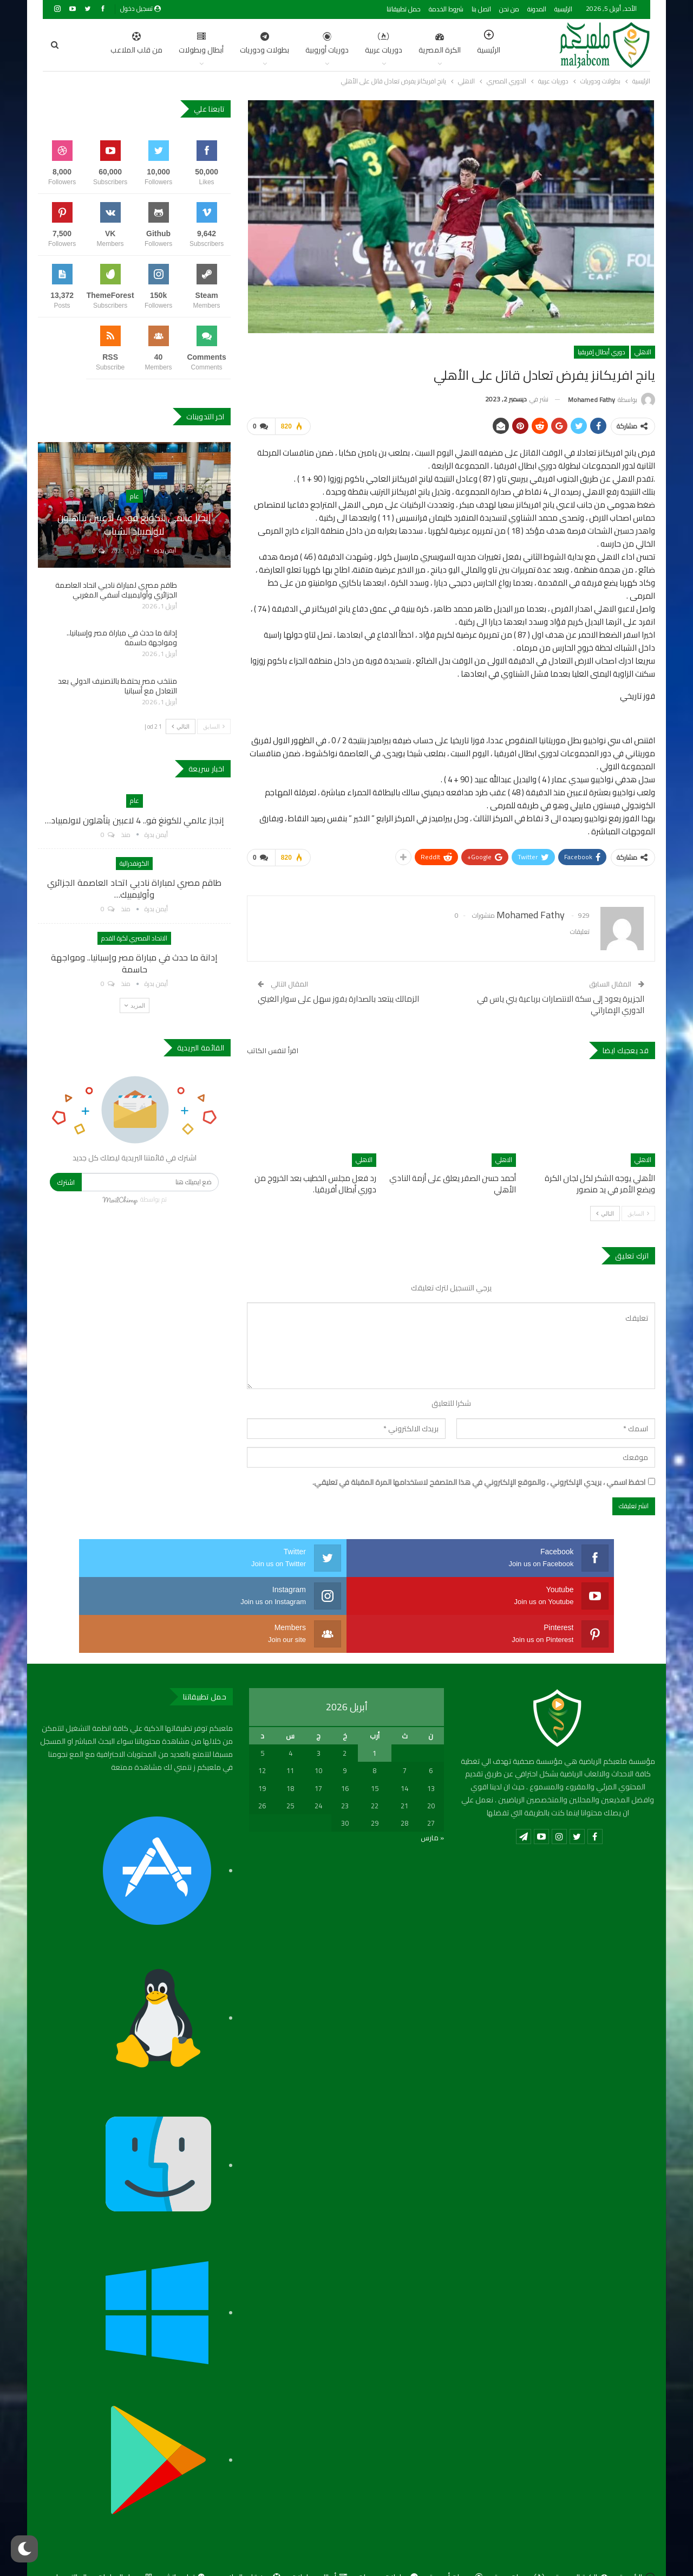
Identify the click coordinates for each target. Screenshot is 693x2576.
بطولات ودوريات (213, 44)
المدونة (536, 9)
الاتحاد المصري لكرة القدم (134, 938)
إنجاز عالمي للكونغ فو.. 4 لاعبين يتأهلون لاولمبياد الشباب (134, 524)
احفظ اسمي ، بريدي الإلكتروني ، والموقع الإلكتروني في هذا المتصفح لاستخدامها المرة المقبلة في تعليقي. (478, 1478)
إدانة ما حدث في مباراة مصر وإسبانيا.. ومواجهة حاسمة (122, 638)
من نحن (509, 9)
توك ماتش (184, 2535)
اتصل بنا (481, 9)
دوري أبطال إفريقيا (601, 352)
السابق (638, 1209)
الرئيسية (563, 9)
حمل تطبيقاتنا (404, 9)
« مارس (432, 1795)
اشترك (66, 1182)
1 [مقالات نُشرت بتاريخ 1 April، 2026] (374, 1710)
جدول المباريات (124, 2535)
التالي (605, 1209)
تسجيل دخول (140, 8)
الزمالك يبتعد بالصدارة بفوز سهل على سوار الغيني (338, 994)
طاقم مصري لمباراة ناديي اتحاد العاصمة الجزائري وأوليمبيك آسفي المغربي (116, 590)
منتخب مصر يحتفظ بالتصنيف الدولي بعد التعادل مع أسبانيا (117, 686)
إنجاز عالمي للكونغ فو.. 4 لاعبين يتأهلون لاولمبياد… (134, 820)
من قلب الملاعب (249, 2535)
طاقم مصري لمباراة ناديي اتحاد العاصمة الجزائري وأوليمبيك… (134, 888)
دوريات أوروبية (275, 44)
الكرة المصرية (388, 44)
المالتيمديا (71, 2535)
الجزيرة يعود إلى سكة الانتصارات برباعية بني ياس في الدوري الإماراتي (560, 1000)
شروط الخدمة (446, 9)
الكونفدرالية (134, 863)
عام (134, 496)
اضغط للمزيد (91, 44)
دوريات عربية (332, 44)
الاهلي (643, 352)
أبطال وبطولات (149, 44)
